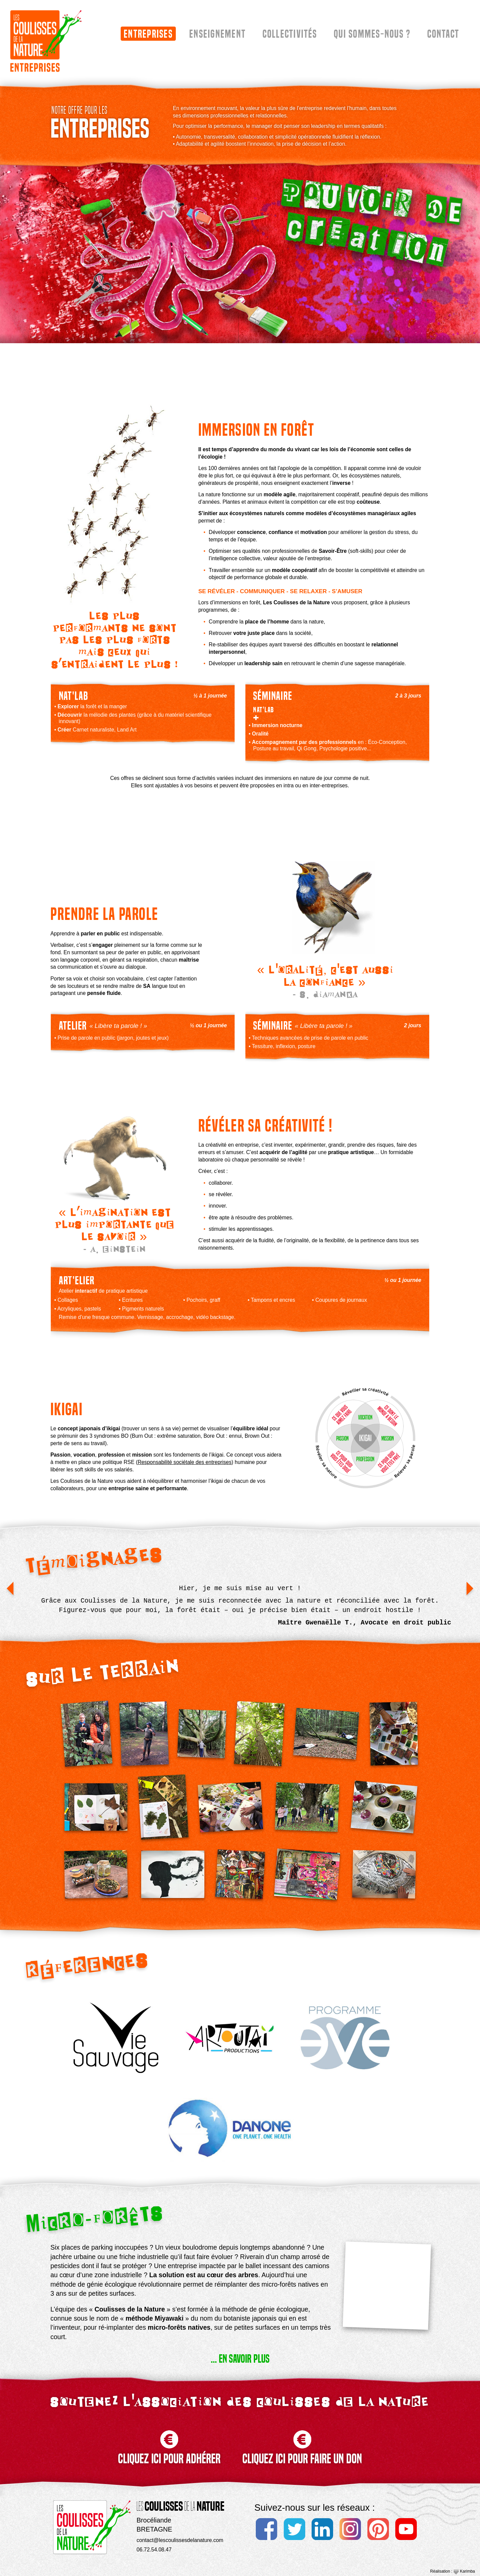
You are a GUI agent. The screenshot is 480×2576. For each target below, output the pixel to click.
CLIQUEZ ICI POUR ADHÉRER (169, 2440)
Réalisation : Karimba (452, 2571)
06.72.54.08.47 (153, 2549)
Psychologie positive (343, 748)
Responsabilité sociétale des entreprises (184, 1462)
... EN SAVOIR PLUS (240, 2359)
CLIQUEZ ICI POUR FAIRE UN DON (302, 2440)
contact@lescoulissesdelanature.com (179, 2540)
